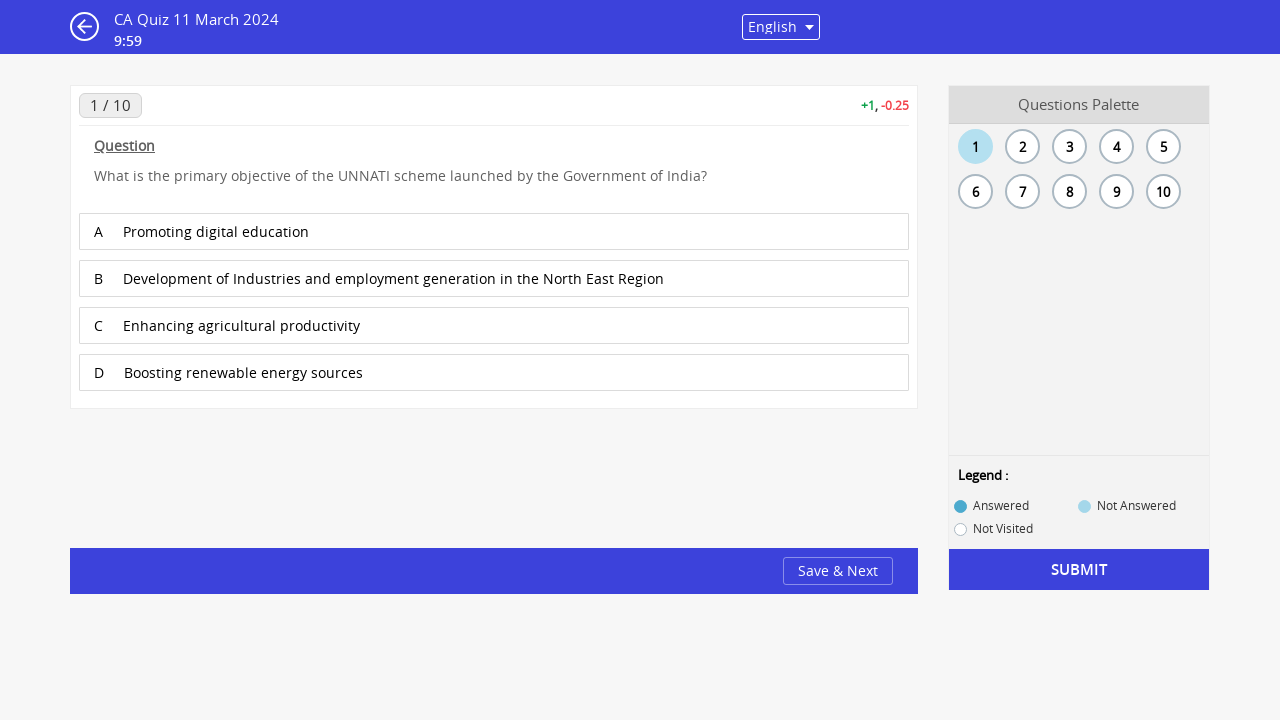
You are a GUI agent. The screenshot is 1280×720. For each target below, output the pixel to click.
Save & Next (838, 570)
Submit (1079, 569)
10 (1163, 192)
